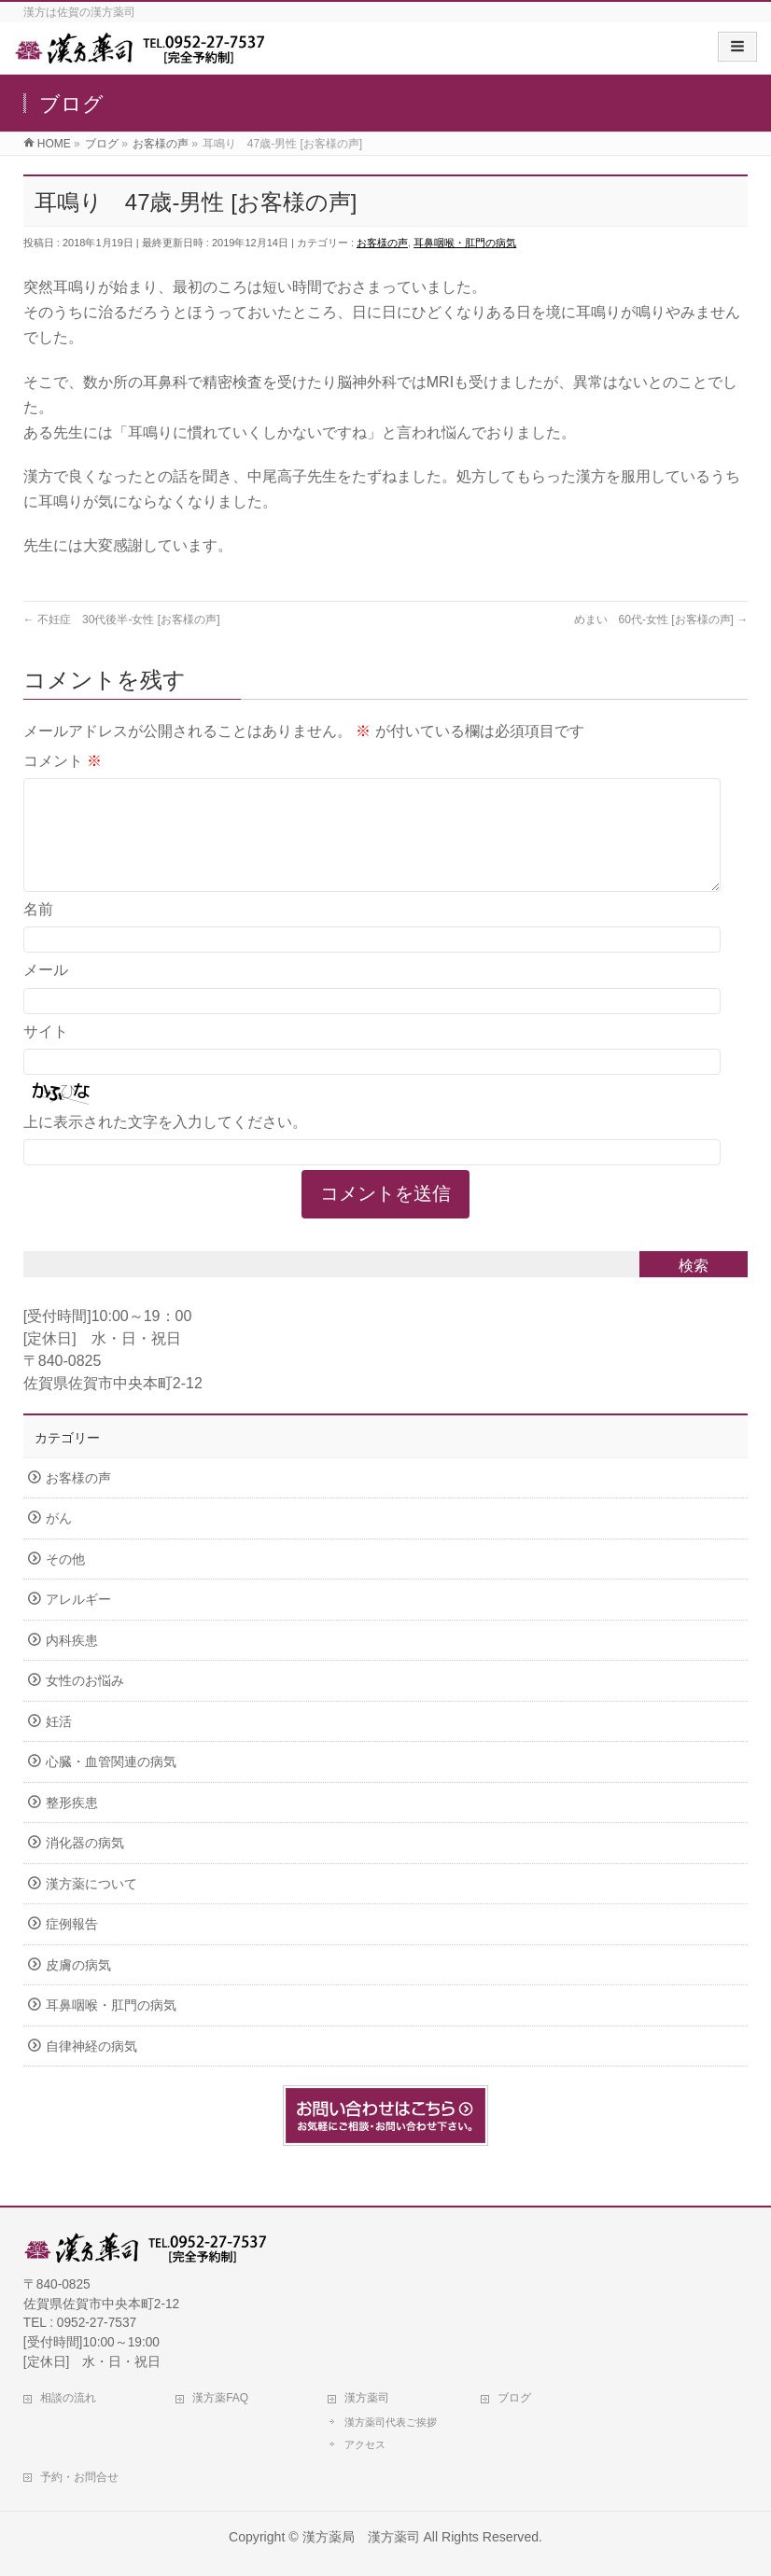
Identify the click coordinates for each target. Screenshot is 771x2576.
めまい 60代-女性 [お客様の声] (661, 619)
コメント (62, 761)
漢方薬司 (366, 2397)
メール (45, 992)
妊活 (59, 1744)
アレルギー (78, 1622)
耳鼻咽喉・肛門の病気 (465, 242)
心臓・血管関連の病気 (111, 1784)
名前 (38, 932)
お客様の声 (382, 242)
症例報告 (72, 1947)
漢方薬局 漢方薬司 (361, 2536)
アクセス (365, 2444)
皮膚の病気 (78, 1988)
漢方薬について (91, 1907)
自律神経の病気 (91, 2069)
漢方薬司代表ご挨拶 (390, 2422)
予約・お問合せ (79, 2477)
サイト (45, 1054)
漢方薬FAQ (220, 2397)
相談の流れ (68, 2397)
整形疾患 (72, 1825)
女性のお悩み (85, 1703)
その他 (65, 1582)
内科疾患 (72, 1663)
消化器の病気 (85, 1866)
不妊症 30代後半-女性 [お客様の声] (121, 619)
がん (59, 1541)
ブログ (514, 2397)
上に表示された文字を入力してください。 (165, 1144)
